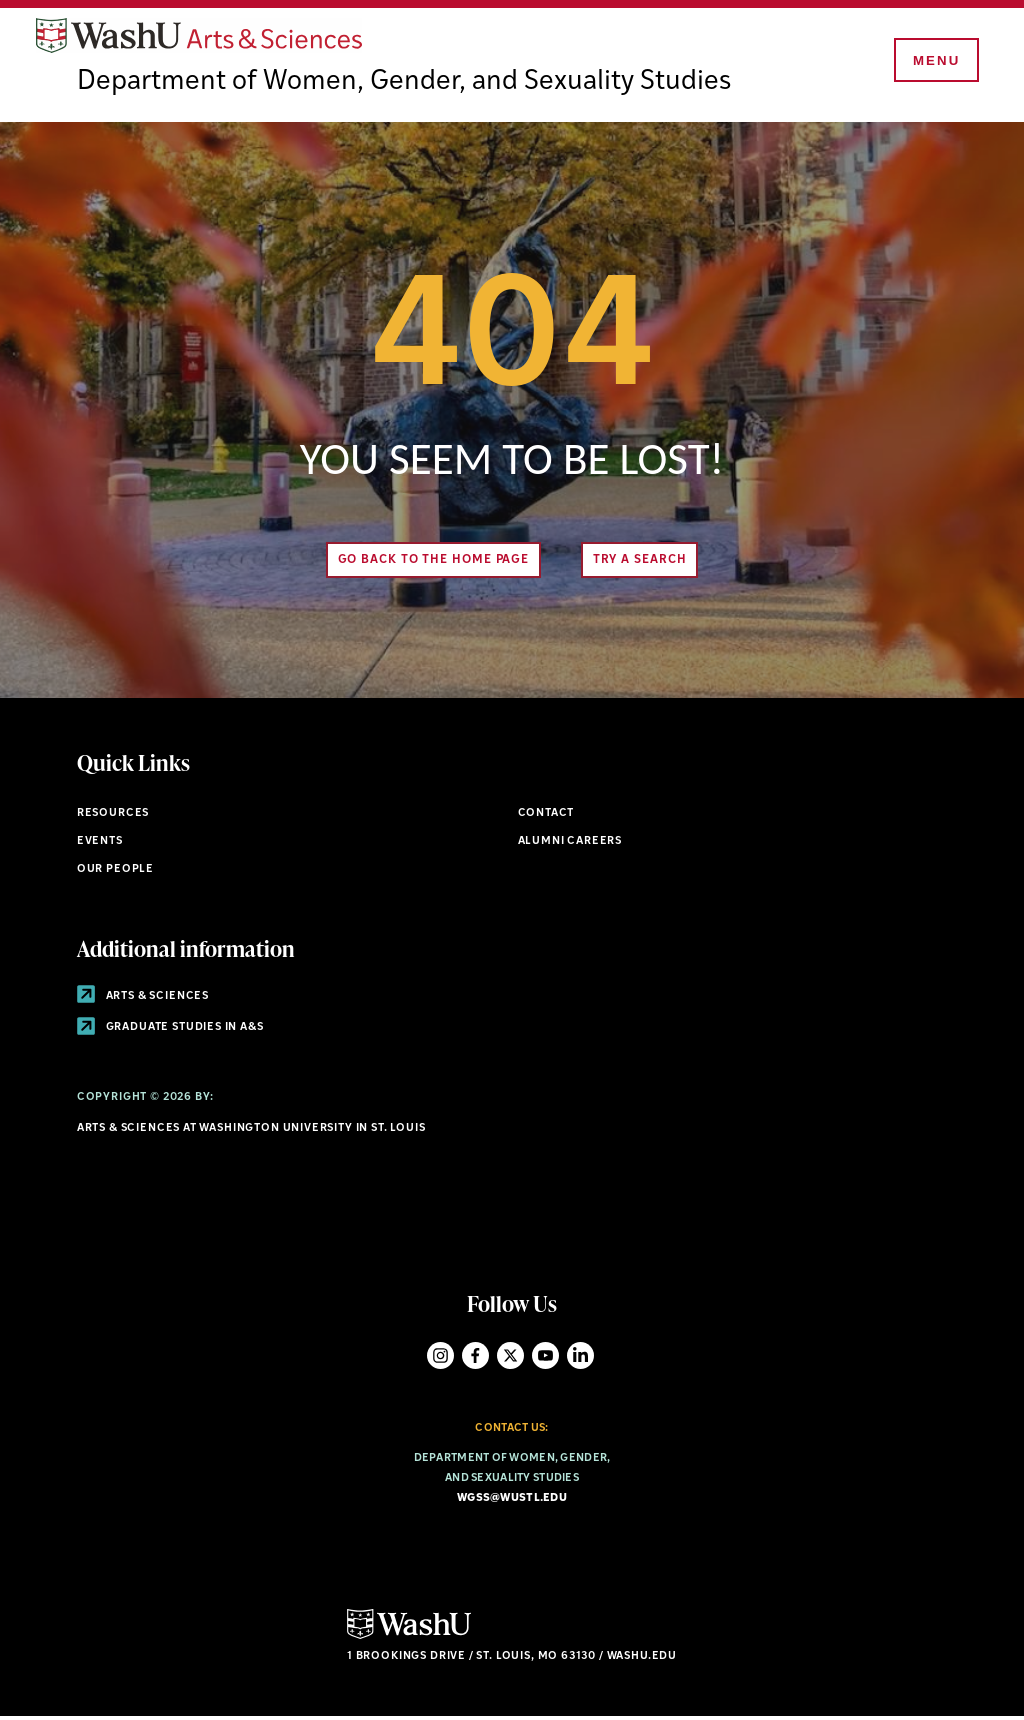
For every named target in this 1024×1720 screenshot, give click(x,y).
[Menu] (934, 62)
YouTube (545, 1357)
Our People (115, 871)
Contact (546, 816)
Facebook (475, 1357)
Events (100, 844)
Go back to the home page (431, 563)
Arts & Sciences (143, 998)
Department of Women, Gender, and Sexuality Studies (407, 85)
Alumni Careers (570, 844)
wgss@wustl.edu (512, 1500)
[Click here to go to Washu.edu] (409, 1638)
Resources (113, 816)
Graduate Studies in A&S (170, 1030)
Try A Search (642, 563)
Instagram (440, 1357)
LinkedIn (580, 1357)
